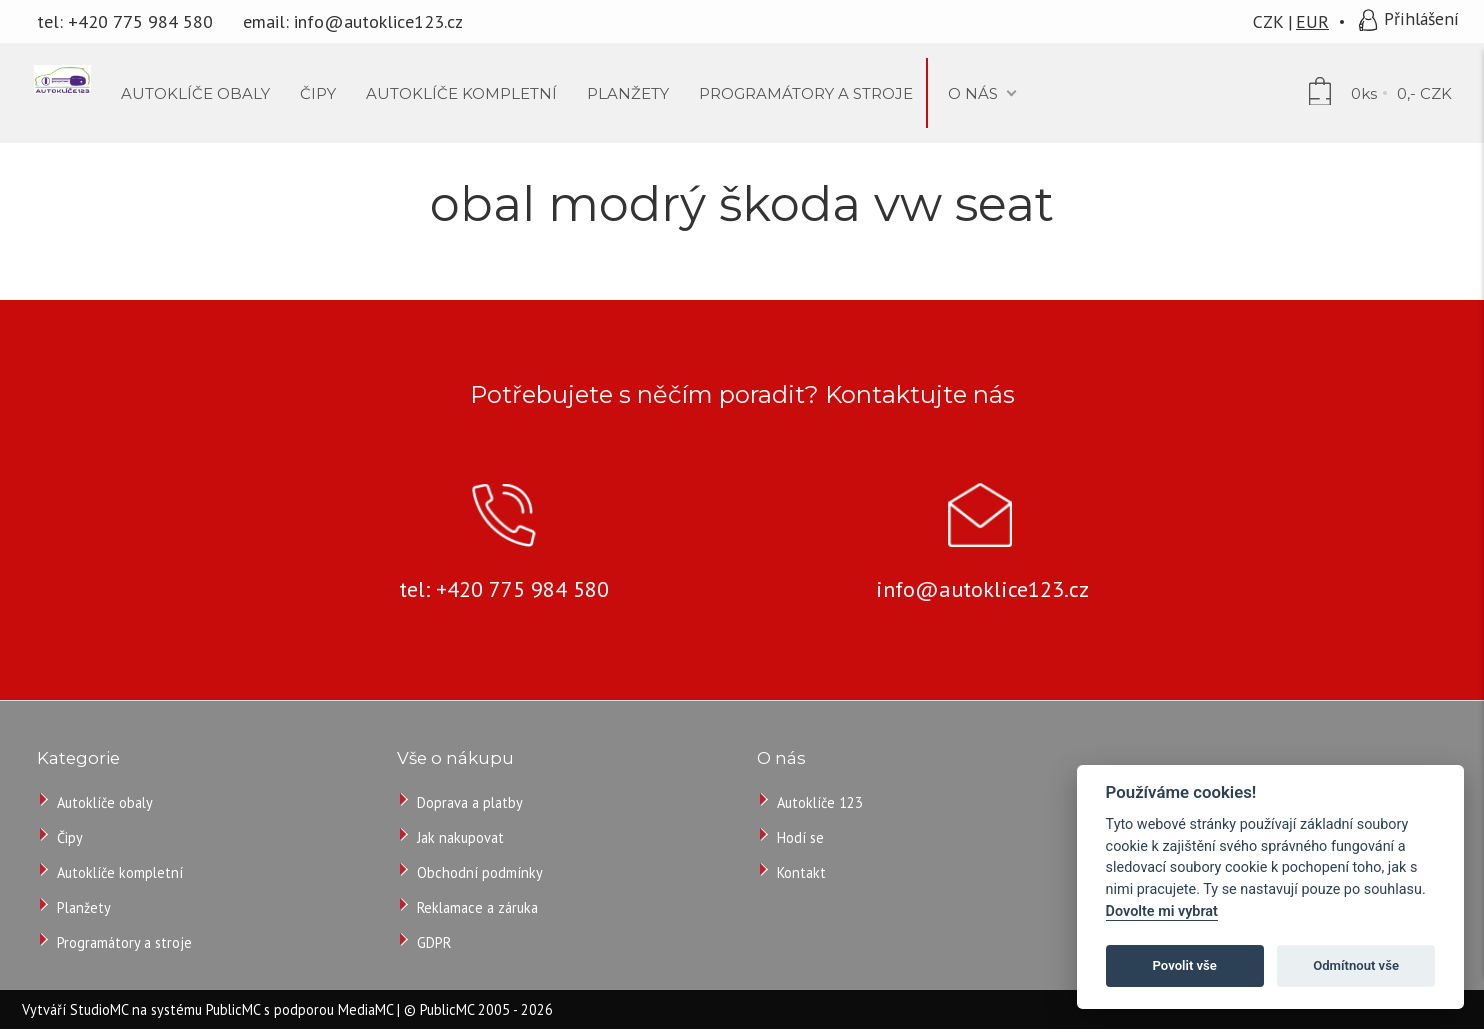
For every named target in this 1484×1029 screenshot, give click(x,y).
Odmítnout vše (1356, 965)
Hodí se (800, 837)
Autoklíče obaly (105, 802)
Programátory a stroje (124, 942)
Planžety (84, 907)
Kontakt (801, 872)
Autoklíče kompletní (120, 872)
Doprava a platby (470, 802)
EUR (1312, 21)
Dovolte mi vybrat (1162, 911)
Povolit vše (1185, 965)
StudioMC (99, 1009)
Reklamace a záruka (477, 907)
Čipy (70, 837)
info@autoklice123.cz (378, 21)
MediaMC (365, 1009)
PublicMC (233, 1009)
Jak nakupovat (460, 837)
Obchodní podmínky (480, 872)
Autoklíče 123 (820, 802)
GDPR (434, 942)
